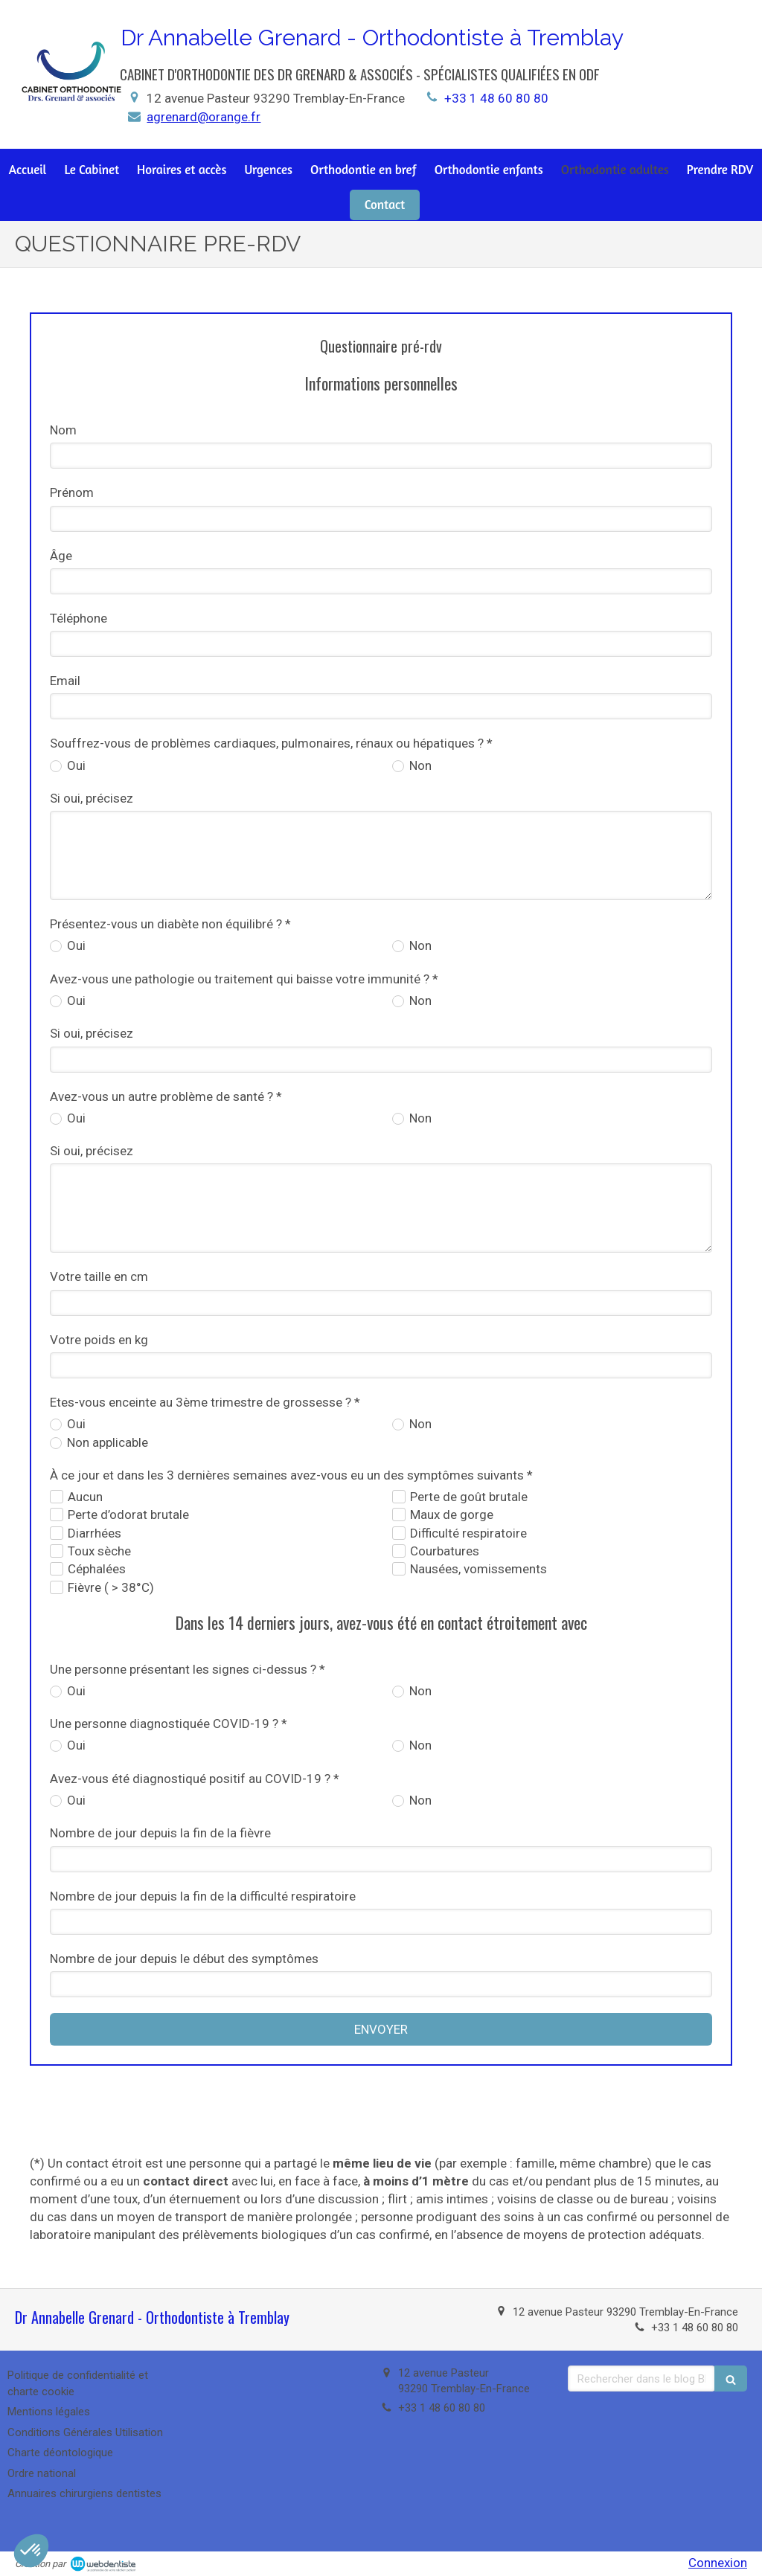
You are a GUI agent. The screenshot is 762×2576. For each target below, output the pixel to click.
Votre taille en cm (99, 1276)
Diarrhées (94, 1533)
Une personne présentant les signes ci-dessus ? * (187, 1669)
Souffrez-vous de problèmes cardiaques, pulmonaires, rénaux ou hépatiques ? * (271, 743)
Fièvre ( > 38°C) (111, 1587)
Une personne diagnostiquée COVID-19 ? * (168, 1723)
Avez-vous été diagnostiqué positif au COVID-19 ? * (194, 1778)
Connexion (717, 2562)
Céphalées (97, 1568)
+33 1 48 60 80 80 (496, 98)
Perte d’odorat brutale (128, 1514)
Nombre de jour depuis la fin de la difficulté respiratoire (203, 1896)
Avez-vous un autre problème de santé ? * (166, 1096)
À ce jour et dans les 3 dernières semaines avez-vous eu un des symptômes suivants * (291, 1475)
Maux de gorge (451, 1514)
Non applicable (106, 1442)
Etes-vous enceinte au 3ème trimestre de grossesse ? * (205, 1402)
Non (419, 765)
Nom (63, 430)
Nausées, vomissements (478, 1568)
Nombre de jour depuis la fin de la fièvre (160, 1832)
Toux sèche (99, 1551)
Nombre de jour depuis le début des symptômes (184, 1958)
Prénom (72, 492)
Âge (61, 555)
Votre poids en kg (99, 1339)
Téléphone (78, 618)
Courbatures (444, 1551)
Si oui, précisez (91, 798)
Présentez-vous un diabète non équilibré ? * (170, 923)
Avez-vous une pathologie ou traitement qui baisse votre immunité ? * (244, 978)
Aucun (85, 1496)
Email (65, 680)
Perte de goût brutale (469, 1496)
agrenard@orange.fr (203, 116)
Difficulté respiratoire (468, 1533)
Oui (75, 765)
